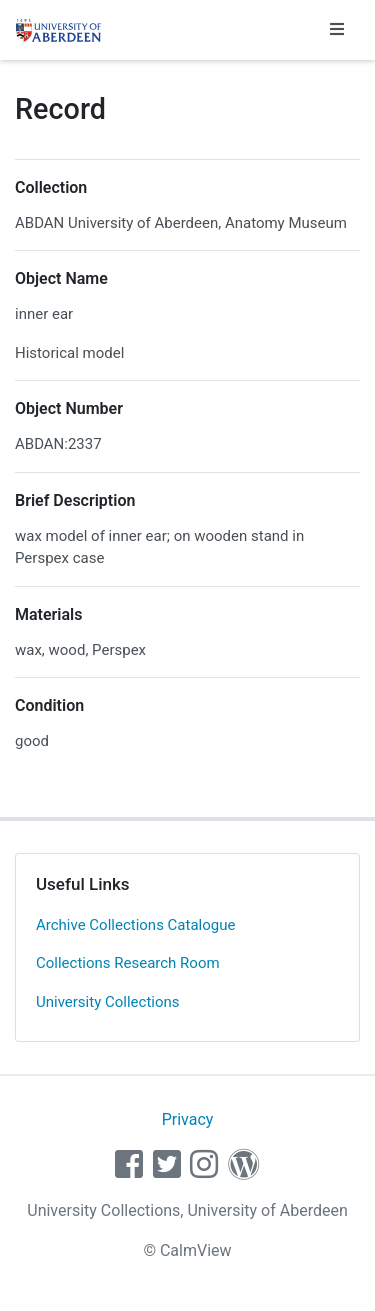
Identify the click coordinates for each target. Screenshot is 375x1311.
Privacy (188, 1119)
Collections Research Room (128, 963)
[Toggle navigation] (337, 30)
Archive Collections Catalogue (135, 925)
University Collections (108, 1002)
